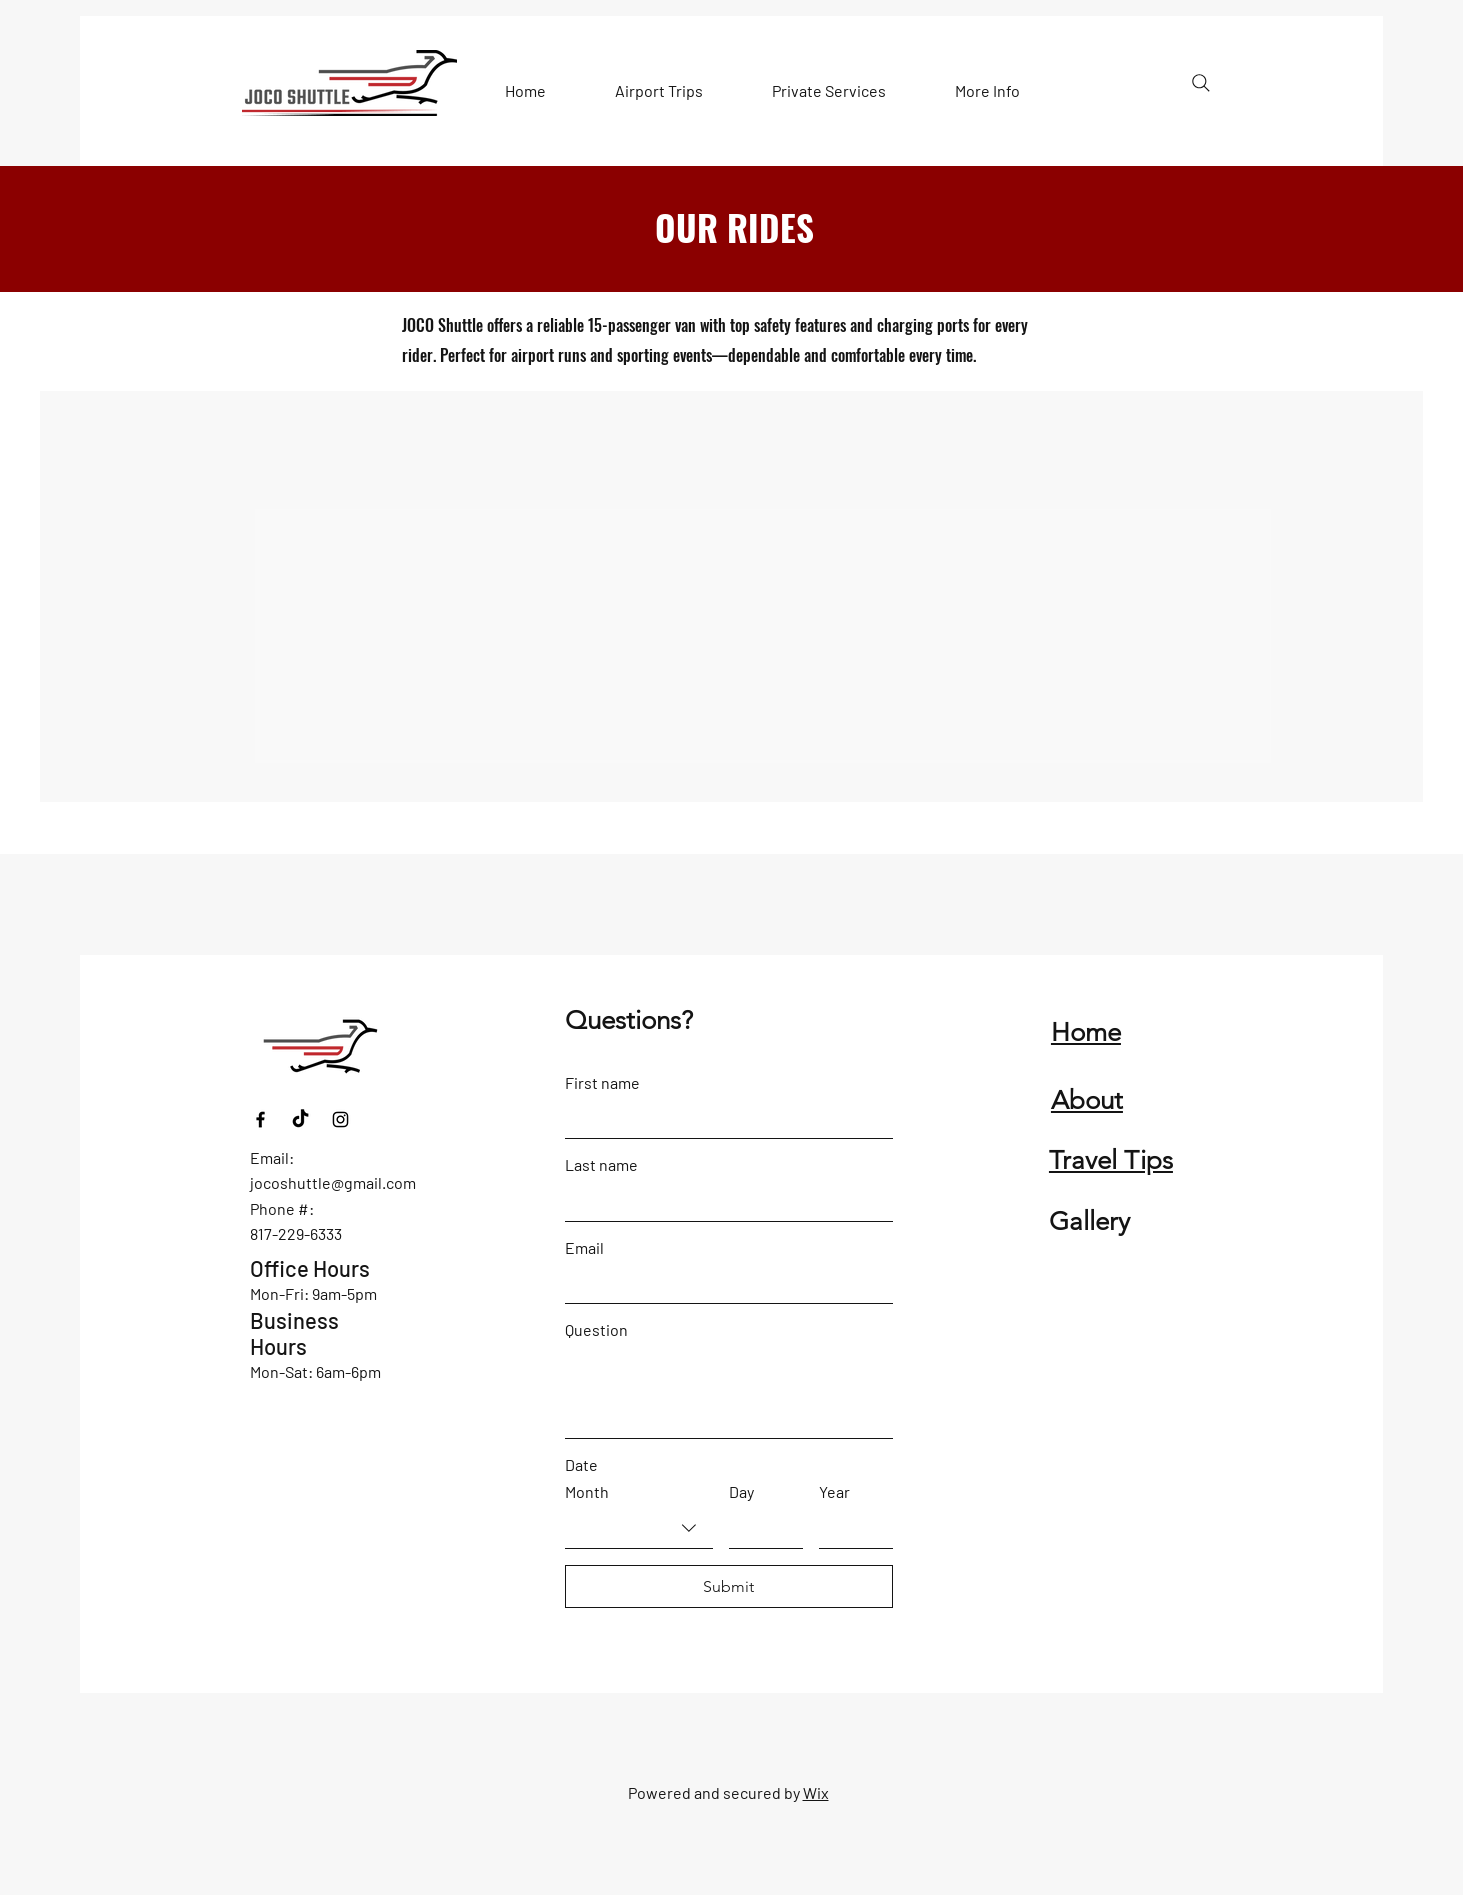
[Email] (723, 1284)
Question (596, 1329)
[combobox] (639, 1528)
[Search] (1201, 83)
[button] (659, 91)
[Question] (729, 1392)
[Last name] (723, 1201)
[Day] (760, 1528)
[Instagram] (340, 1119)
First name (602, 1082)
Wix (816, 1792)
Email (584, 1247)
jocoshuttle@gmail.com (333, 1182)
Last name (601, 1164)
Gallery (1089, 1221)
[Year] (850, 1528)
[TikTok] (300, 1119)
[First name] (723, 1119)
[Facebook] (260, 1119)
